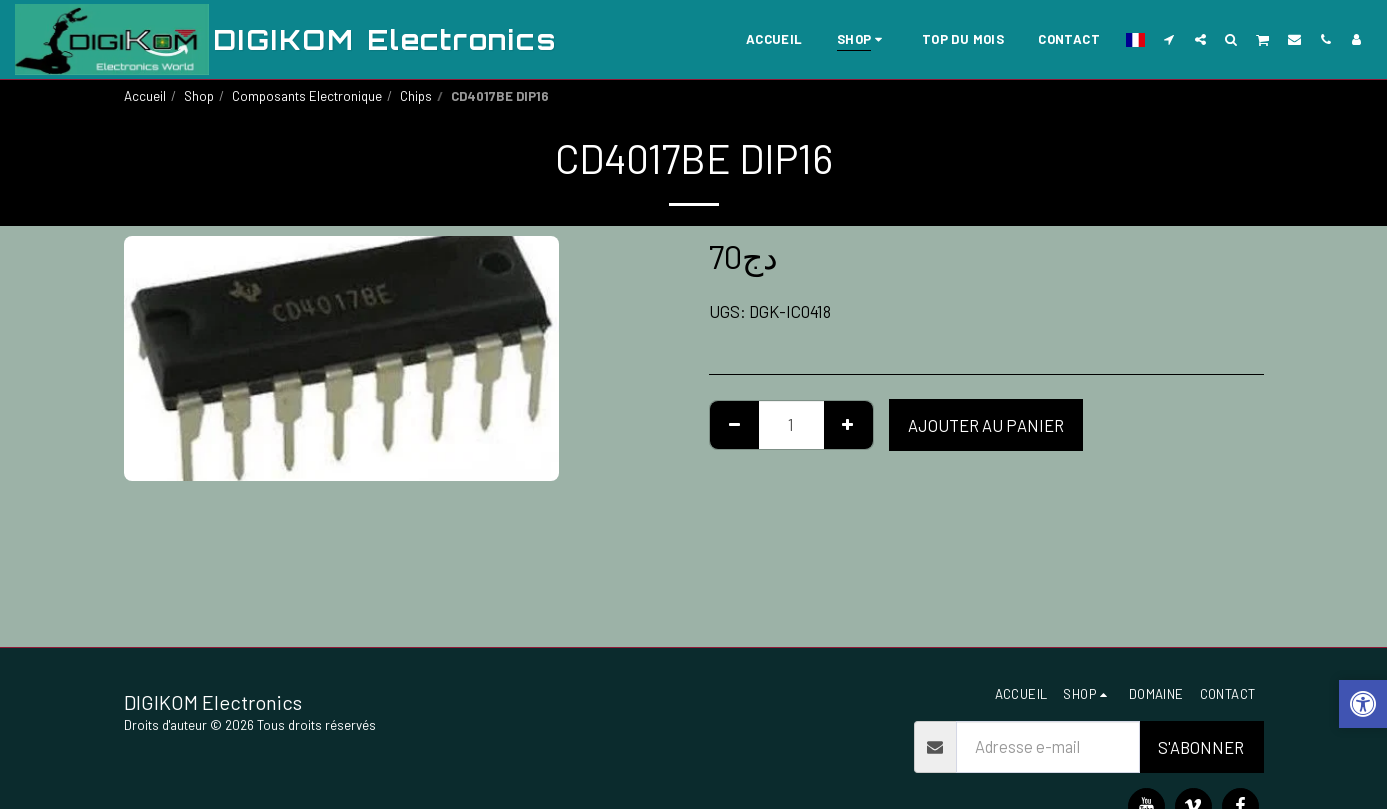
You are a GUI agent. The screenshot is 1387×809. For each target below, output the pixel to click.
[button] (1169, 39)
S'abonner (1201, 747)
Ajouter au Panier (986, 425)
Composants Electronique (307, 96)
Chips (416, 96)
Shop (199, 96)
